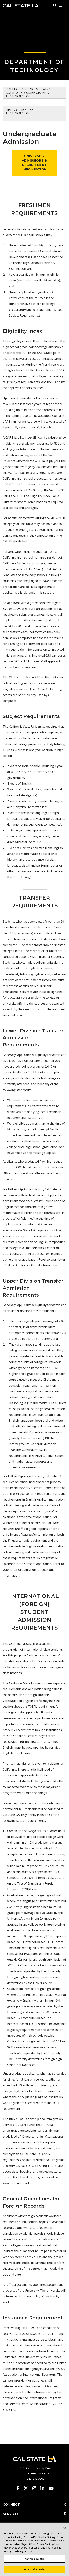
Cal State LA (21, 5)
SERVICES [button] (34, 2514)
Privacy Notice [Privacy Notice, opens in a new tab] (23, 2553)
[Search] (54, 5)
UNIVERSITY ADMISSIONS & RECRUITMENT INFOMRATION (34, 162)
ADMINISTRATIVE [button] (34, 2523)
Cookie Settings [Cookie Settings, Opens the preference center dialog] (34, 2561)
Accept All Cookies (34, 2571)
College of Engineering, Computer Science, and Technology (29, 93)
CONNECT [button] (34, 2505)
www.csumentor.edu (17, 2183)
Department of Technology (20, 111)
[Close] (65, 2530)
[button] (61, 5)
